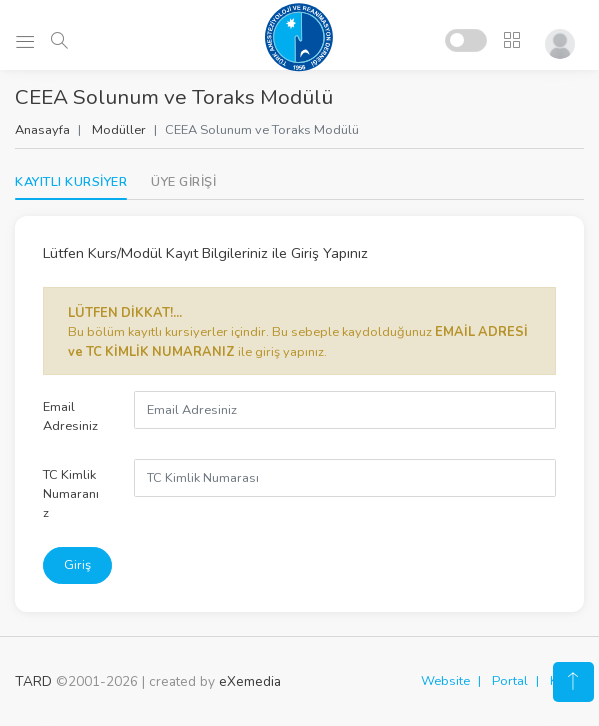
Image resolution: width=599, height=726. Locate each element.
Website (445, 681)
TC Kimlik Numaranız (71, 494)
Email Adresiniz (70, 416)
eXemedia (250, 681)
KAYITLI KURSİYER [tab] (71, 182)
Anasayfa (42, 130)
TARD (33, 681)
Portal (510, 681)
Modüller (119, 130)
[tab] (183, 182)
